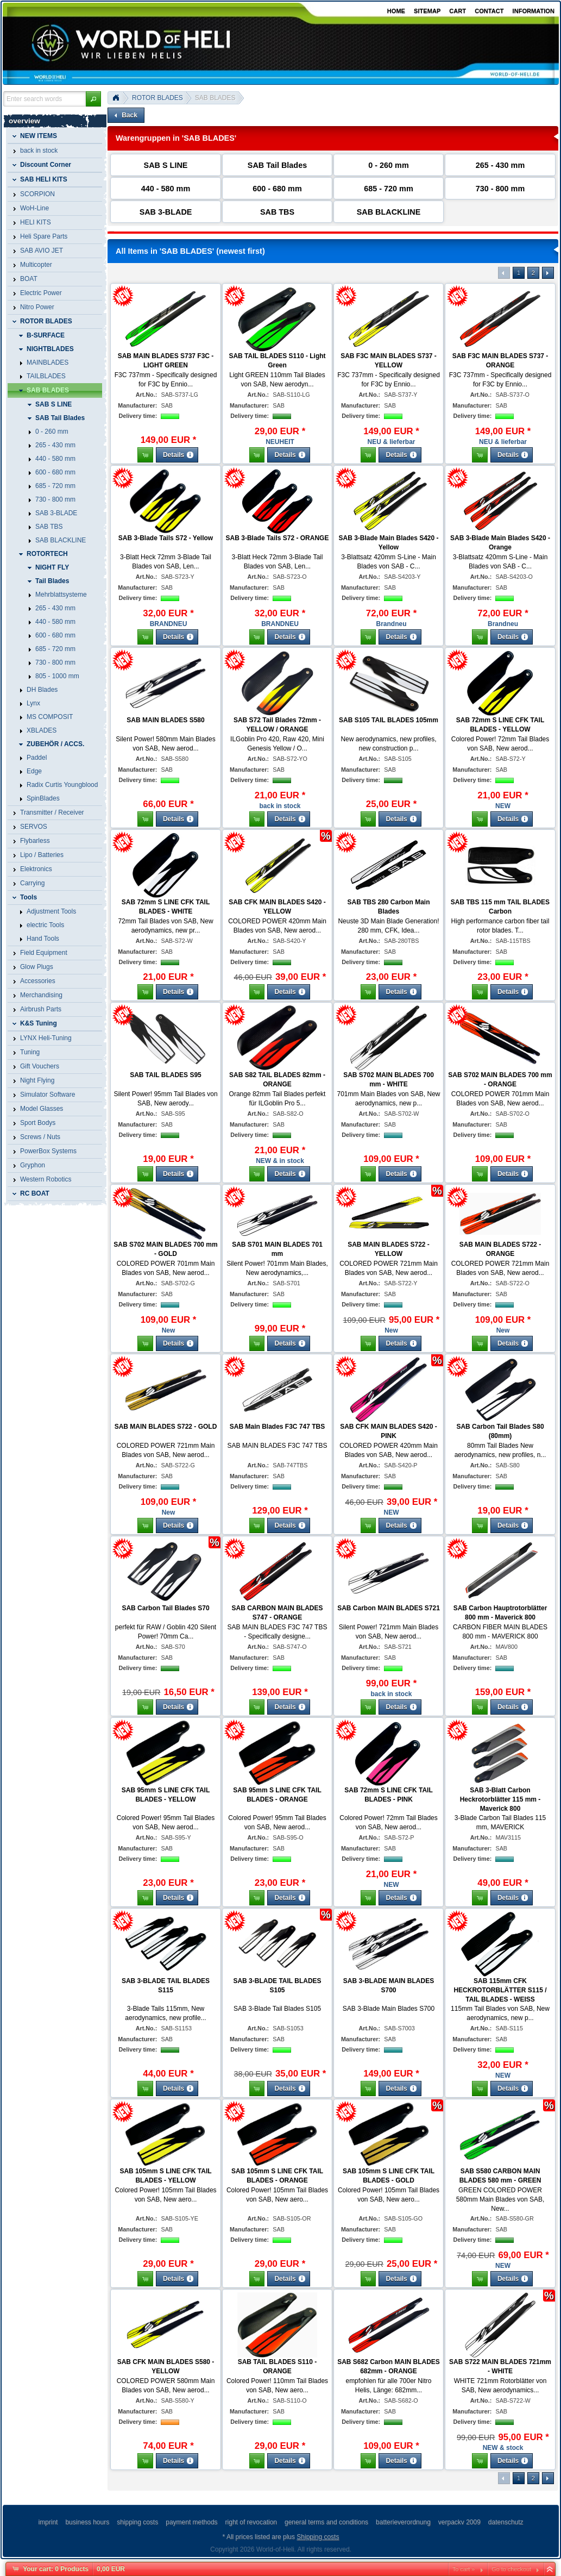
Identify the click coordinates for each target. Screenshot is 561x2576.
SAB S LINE (166, 165)
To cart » (463, 2569)
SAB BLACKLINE (389, 212)
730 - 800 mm (500, 188)
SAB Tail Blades (277, 165)
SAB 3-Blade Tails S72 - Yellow (165, 538)
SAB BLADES (215, 98)
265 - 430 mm (500, 165)
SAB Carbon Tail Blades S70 (165, 1608)
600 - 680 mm (277, 188)
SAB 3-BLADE (166, 212)
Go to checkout (511, 2569)
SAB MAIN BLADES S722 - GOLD (166, 1426)
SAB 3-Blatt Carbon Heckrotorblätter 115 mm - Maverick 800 (500, 1799)
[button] (93, 99)
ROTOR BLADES (157, 98)
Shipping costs (318, 2537)
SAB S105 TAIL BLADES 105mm (388, 720)
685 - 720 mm (388, 188)
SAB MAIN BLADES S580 (165, 720)
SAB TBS (277, 212)
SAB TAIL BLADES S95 (165, 1075)
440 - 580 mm (165, 188)
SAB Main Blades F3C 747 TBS (277, 1426)
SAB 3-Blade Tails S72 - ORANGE (277, 538)
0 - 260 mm (388, 165)
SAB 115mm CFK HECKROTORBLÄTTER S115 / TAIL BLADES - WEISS (499, 1990)
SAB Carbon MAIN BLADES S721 (388, 1608)
